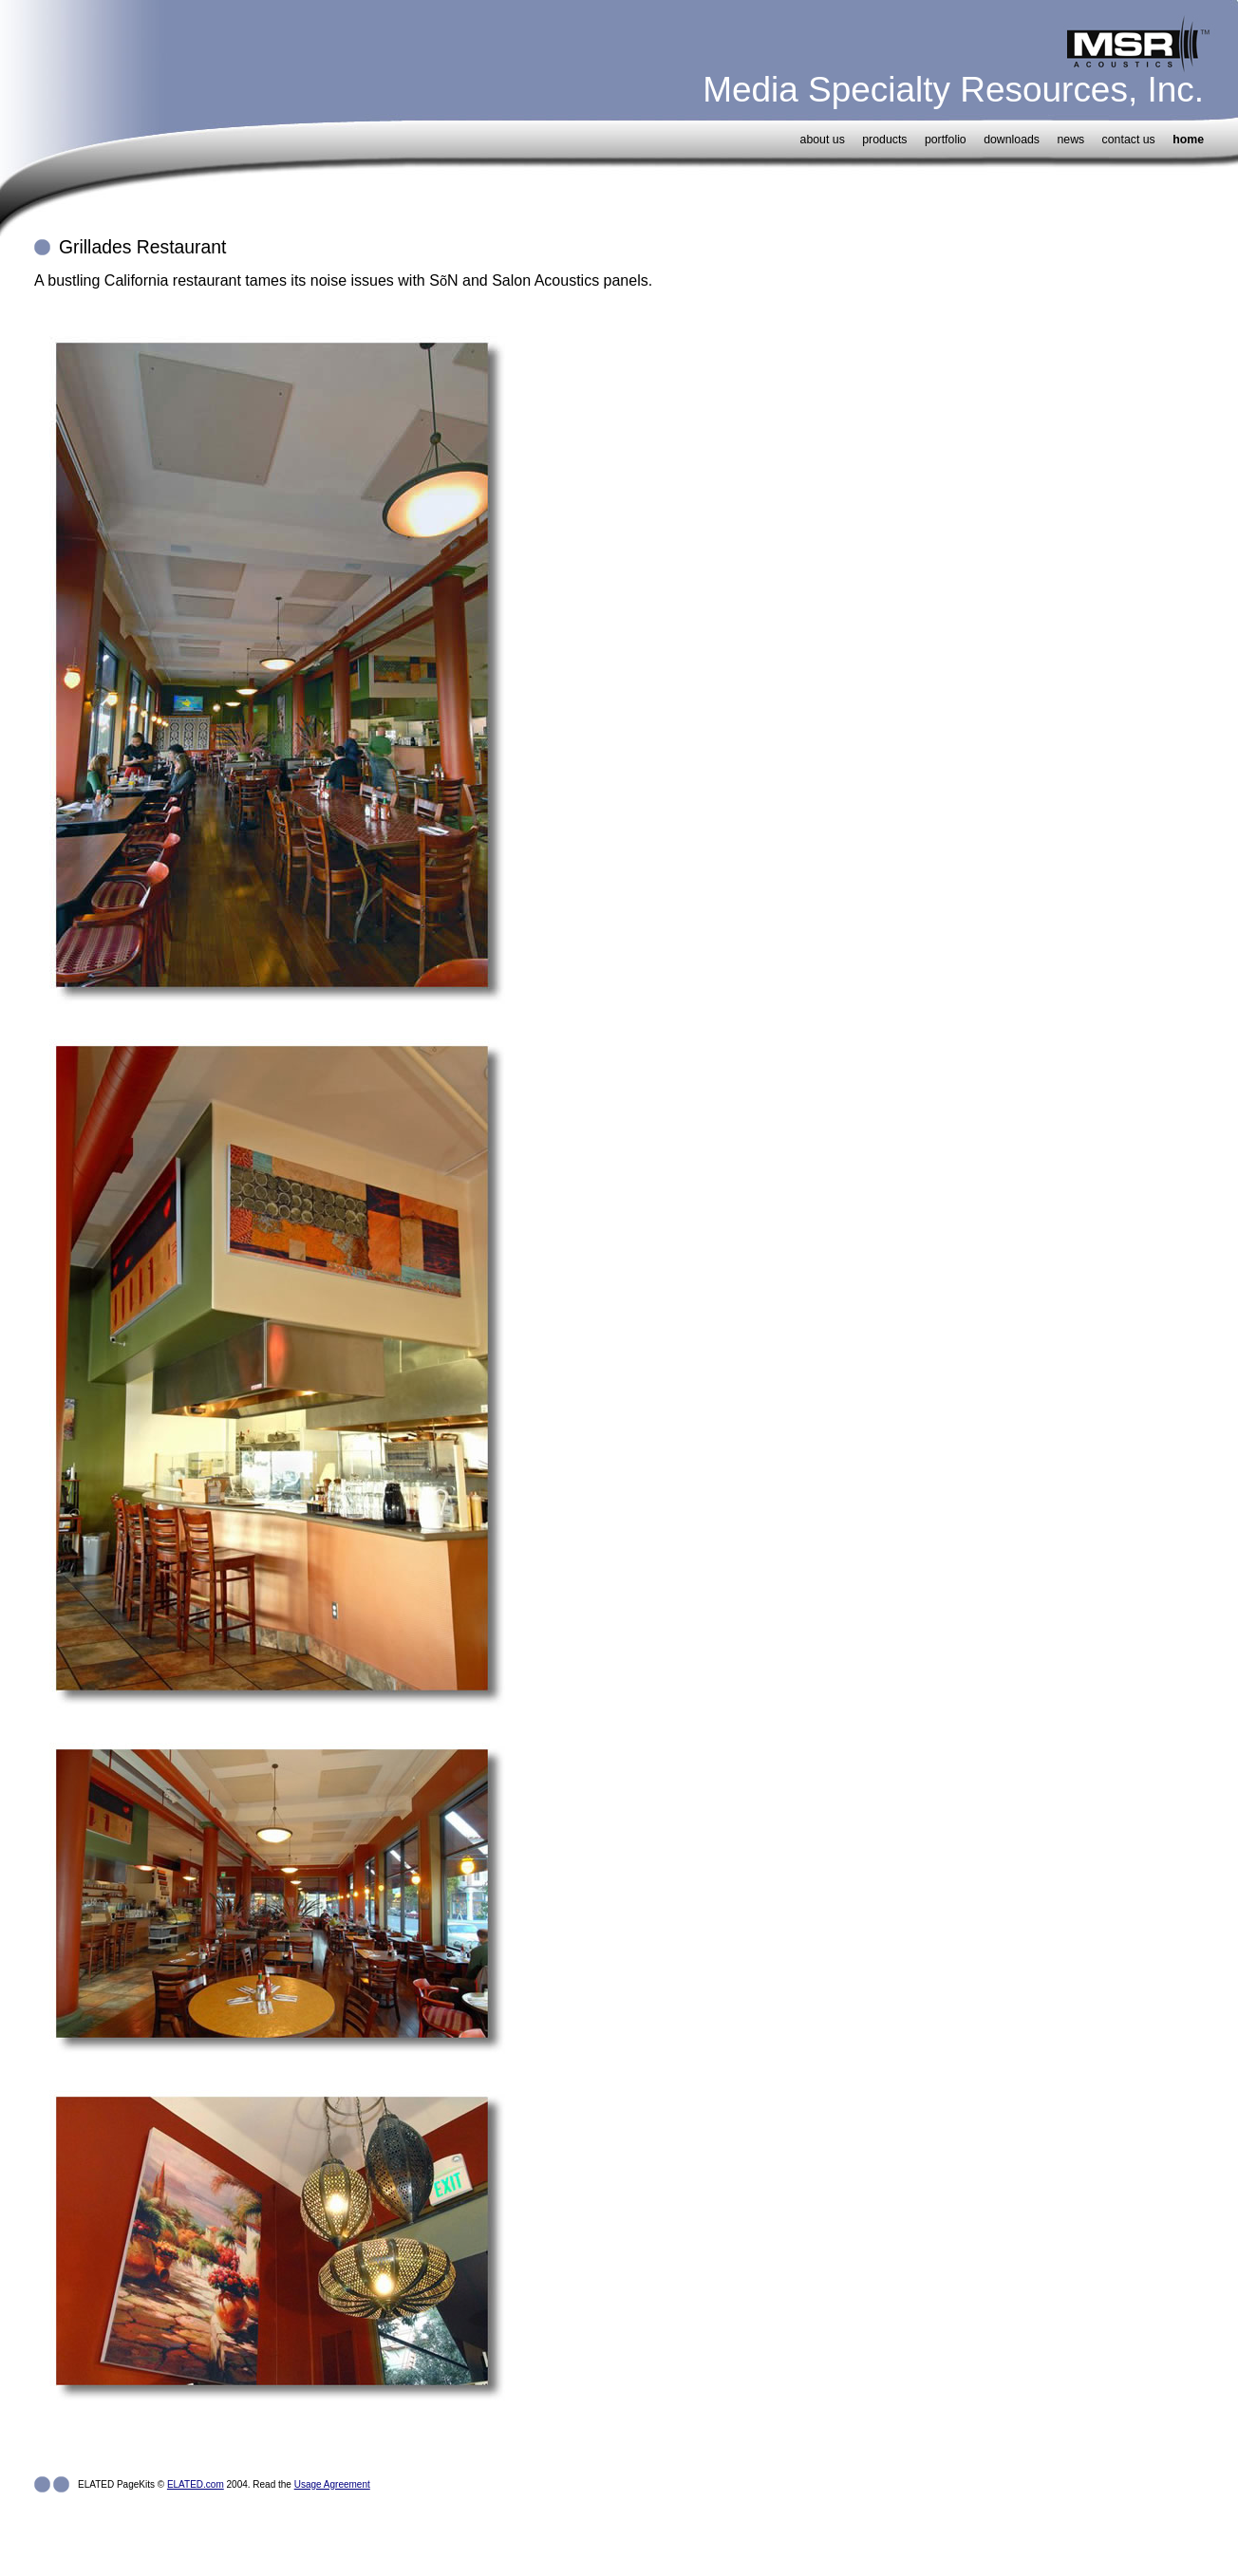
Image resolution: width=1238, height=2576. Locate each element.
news (1070, 139)
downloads (1012, 139)
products (884, 139)
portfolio (945, 139)
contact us (1128, 139)
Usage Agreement (332, 2484)
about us (822, 139)
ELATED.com (195, 2484)
